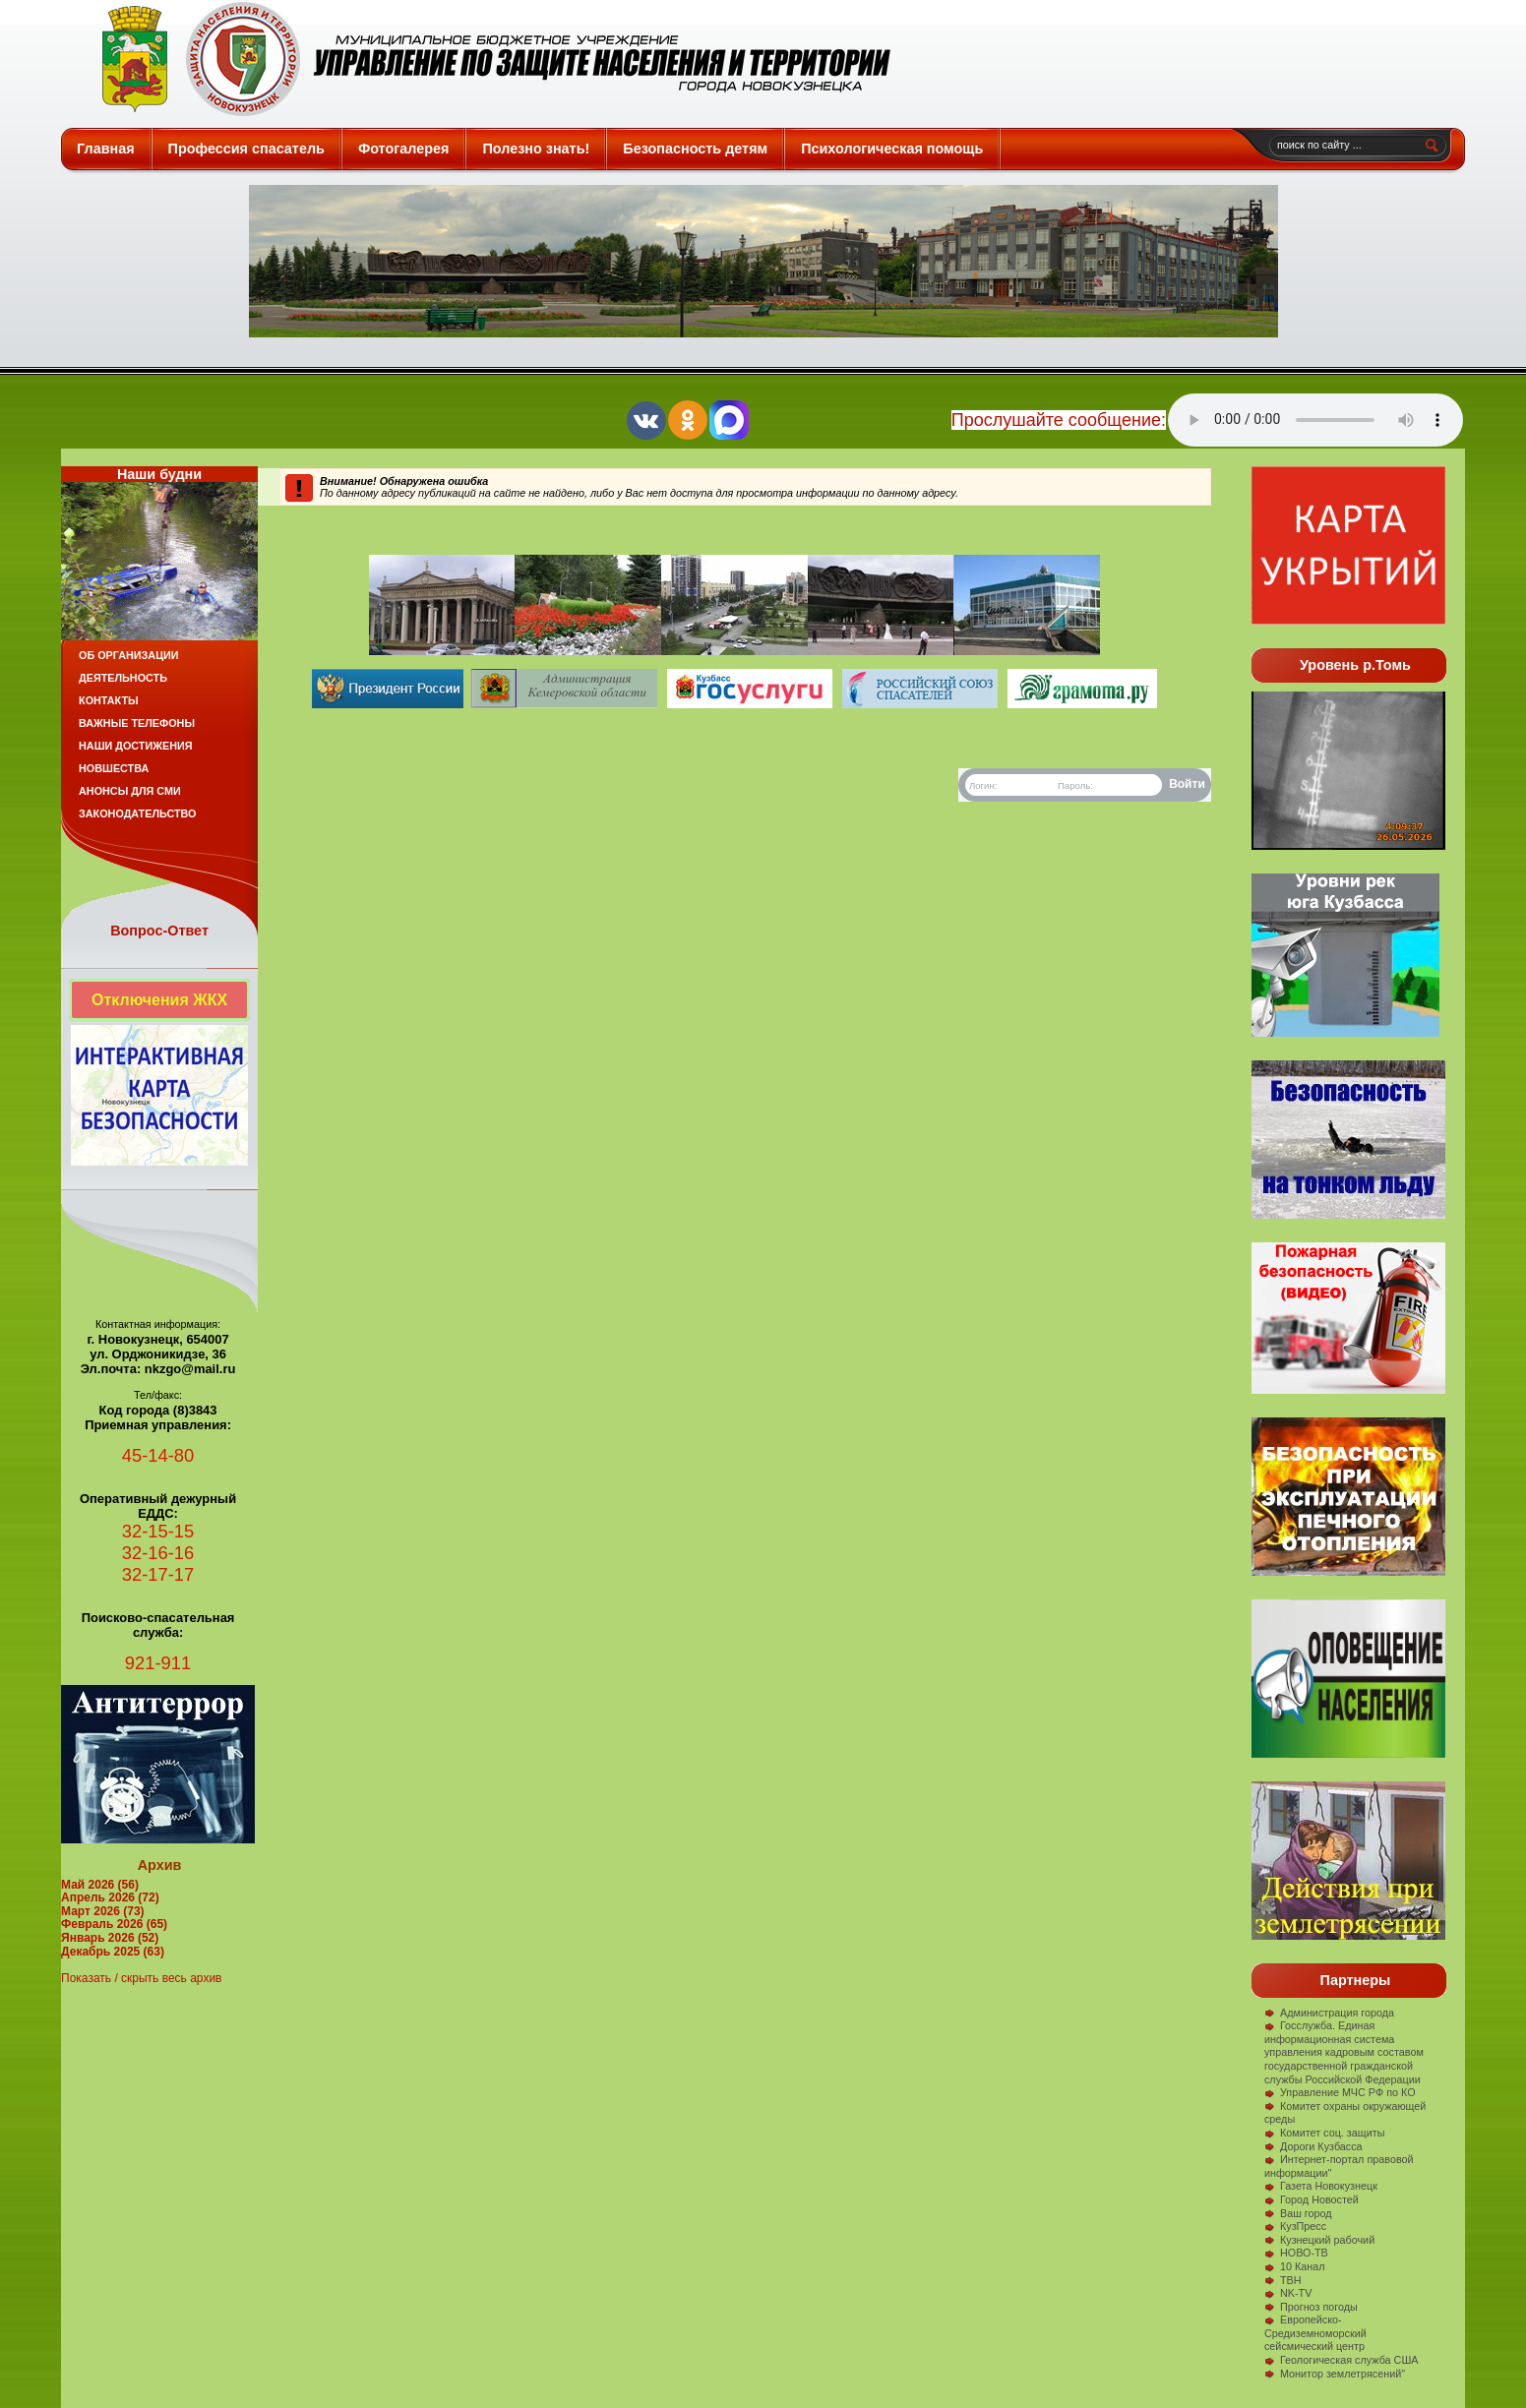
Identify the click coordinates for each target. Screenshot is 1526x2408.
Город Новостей (1311, 2199)
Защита (487, 59)
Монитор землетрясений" (1334, 2373)
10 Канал (1294, 2266)
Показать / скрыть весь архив (141, 1978)
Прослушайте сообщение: (1058, 420)
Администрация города (1329, 2012)
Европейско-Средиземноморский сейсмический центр (1315, 2333)
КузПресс (1295, 2226)
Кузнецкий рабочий (1319, 2240)
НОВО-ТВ (1296, 2252)
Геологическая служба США (1341, 2360)
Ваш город (1298, 2213)
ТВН (1283, 2280)
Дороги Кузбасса (1313, 2146)
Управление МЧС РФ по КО (1340, 2092)
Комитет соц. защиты (1324, 2132)
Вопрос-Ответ (159, 930)
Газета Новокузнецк (1320, 2186)
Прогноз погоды (1311, 2307)
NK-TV (1288, 2293)
